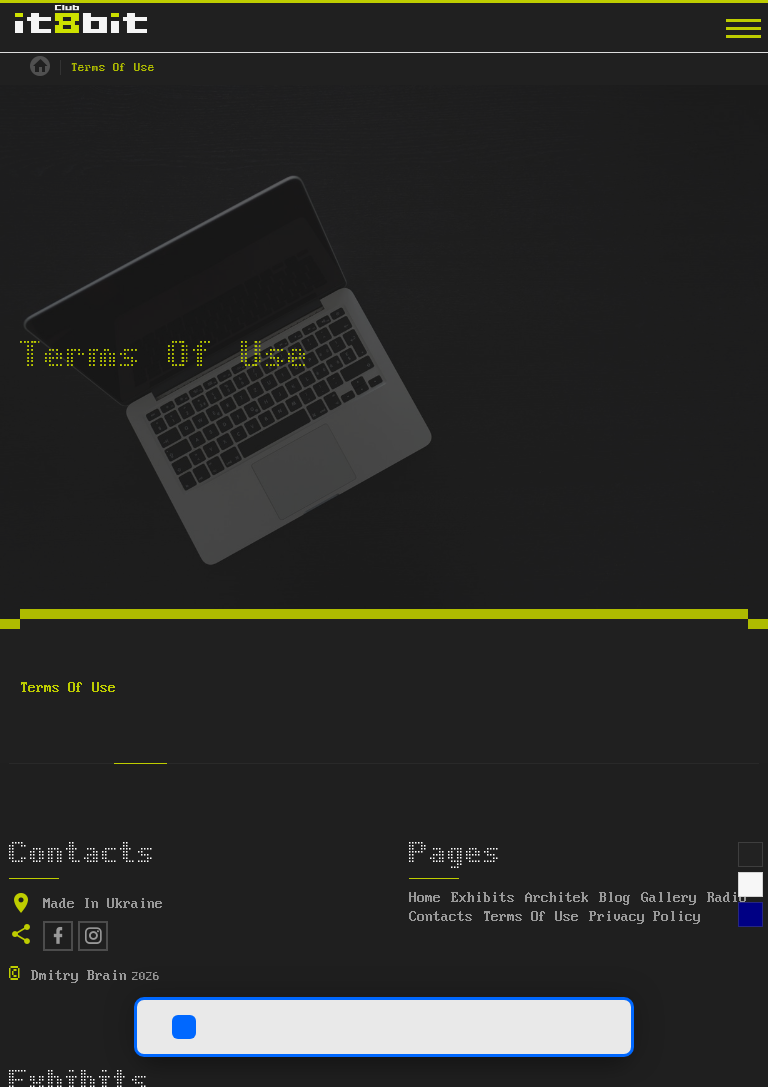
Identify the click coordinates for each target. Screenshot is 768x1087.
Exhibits (483, 898)
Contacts (441, 917)
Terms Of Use (531, 917)
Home (425, 898)
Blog (615, 898)
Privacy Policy (645, 917)
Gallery (669, 898)
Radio (727, 898)
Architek (557, 898)
